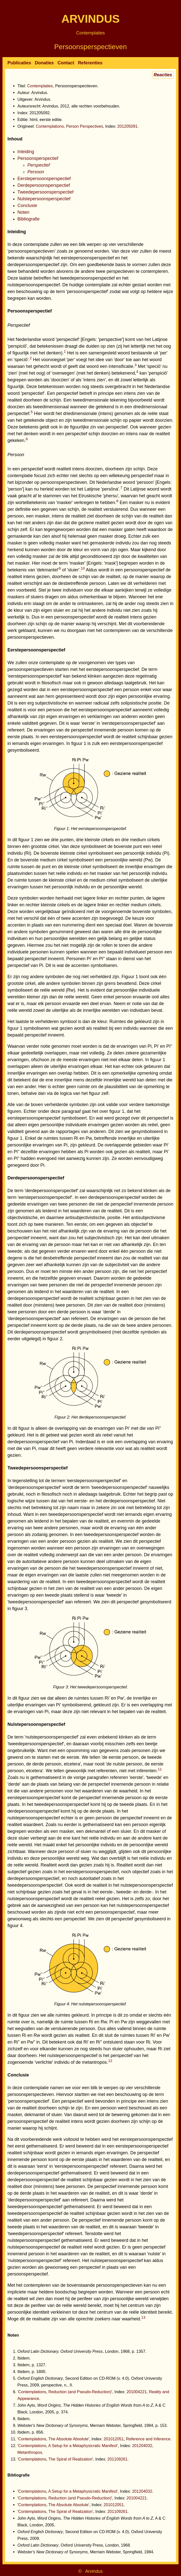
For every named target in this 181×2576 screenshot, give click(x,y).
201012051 (114, 2439)
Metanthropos (29, 2452)
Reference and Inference (148, 2439)
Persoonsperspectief (37, 158)
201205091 (127, 126)
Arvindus (90, 18)
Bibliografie (28, 218)
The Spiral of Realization (70, 2459)
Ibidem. (24, 2358)
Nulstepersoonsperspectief (43, 198)
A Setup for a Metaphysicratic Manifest (82, 2445)
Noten (23, 212)
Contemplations (50, 126)
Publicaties (19, 62)
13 (143, 2317)
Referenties (90, 62)
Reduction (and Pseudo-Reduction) (80, 2391)
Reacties (163, 74)
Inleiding (25, 151)
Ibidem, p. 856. (30, 2432)
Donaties (44, 62)
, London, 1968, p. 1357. (81, 2351)
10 (83, 568)
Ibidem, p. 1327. (31, 2365)
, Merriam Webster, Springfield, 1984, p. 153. (92, 2425)
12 (110, 2061)
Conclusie (27, 205)
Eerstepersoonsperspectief (44, 178)
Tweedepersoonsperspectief (45, 192)
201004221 (136, 2391)
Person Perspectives (84, 126)
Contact (66, 62)
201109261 (117, 2459)
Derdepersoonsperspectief (43, 185)
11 (160, 1769)
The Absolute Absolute (68, 2439)
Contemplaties (90, 32)
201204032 (142, 2445)
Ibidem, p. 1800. (31, 2371)
